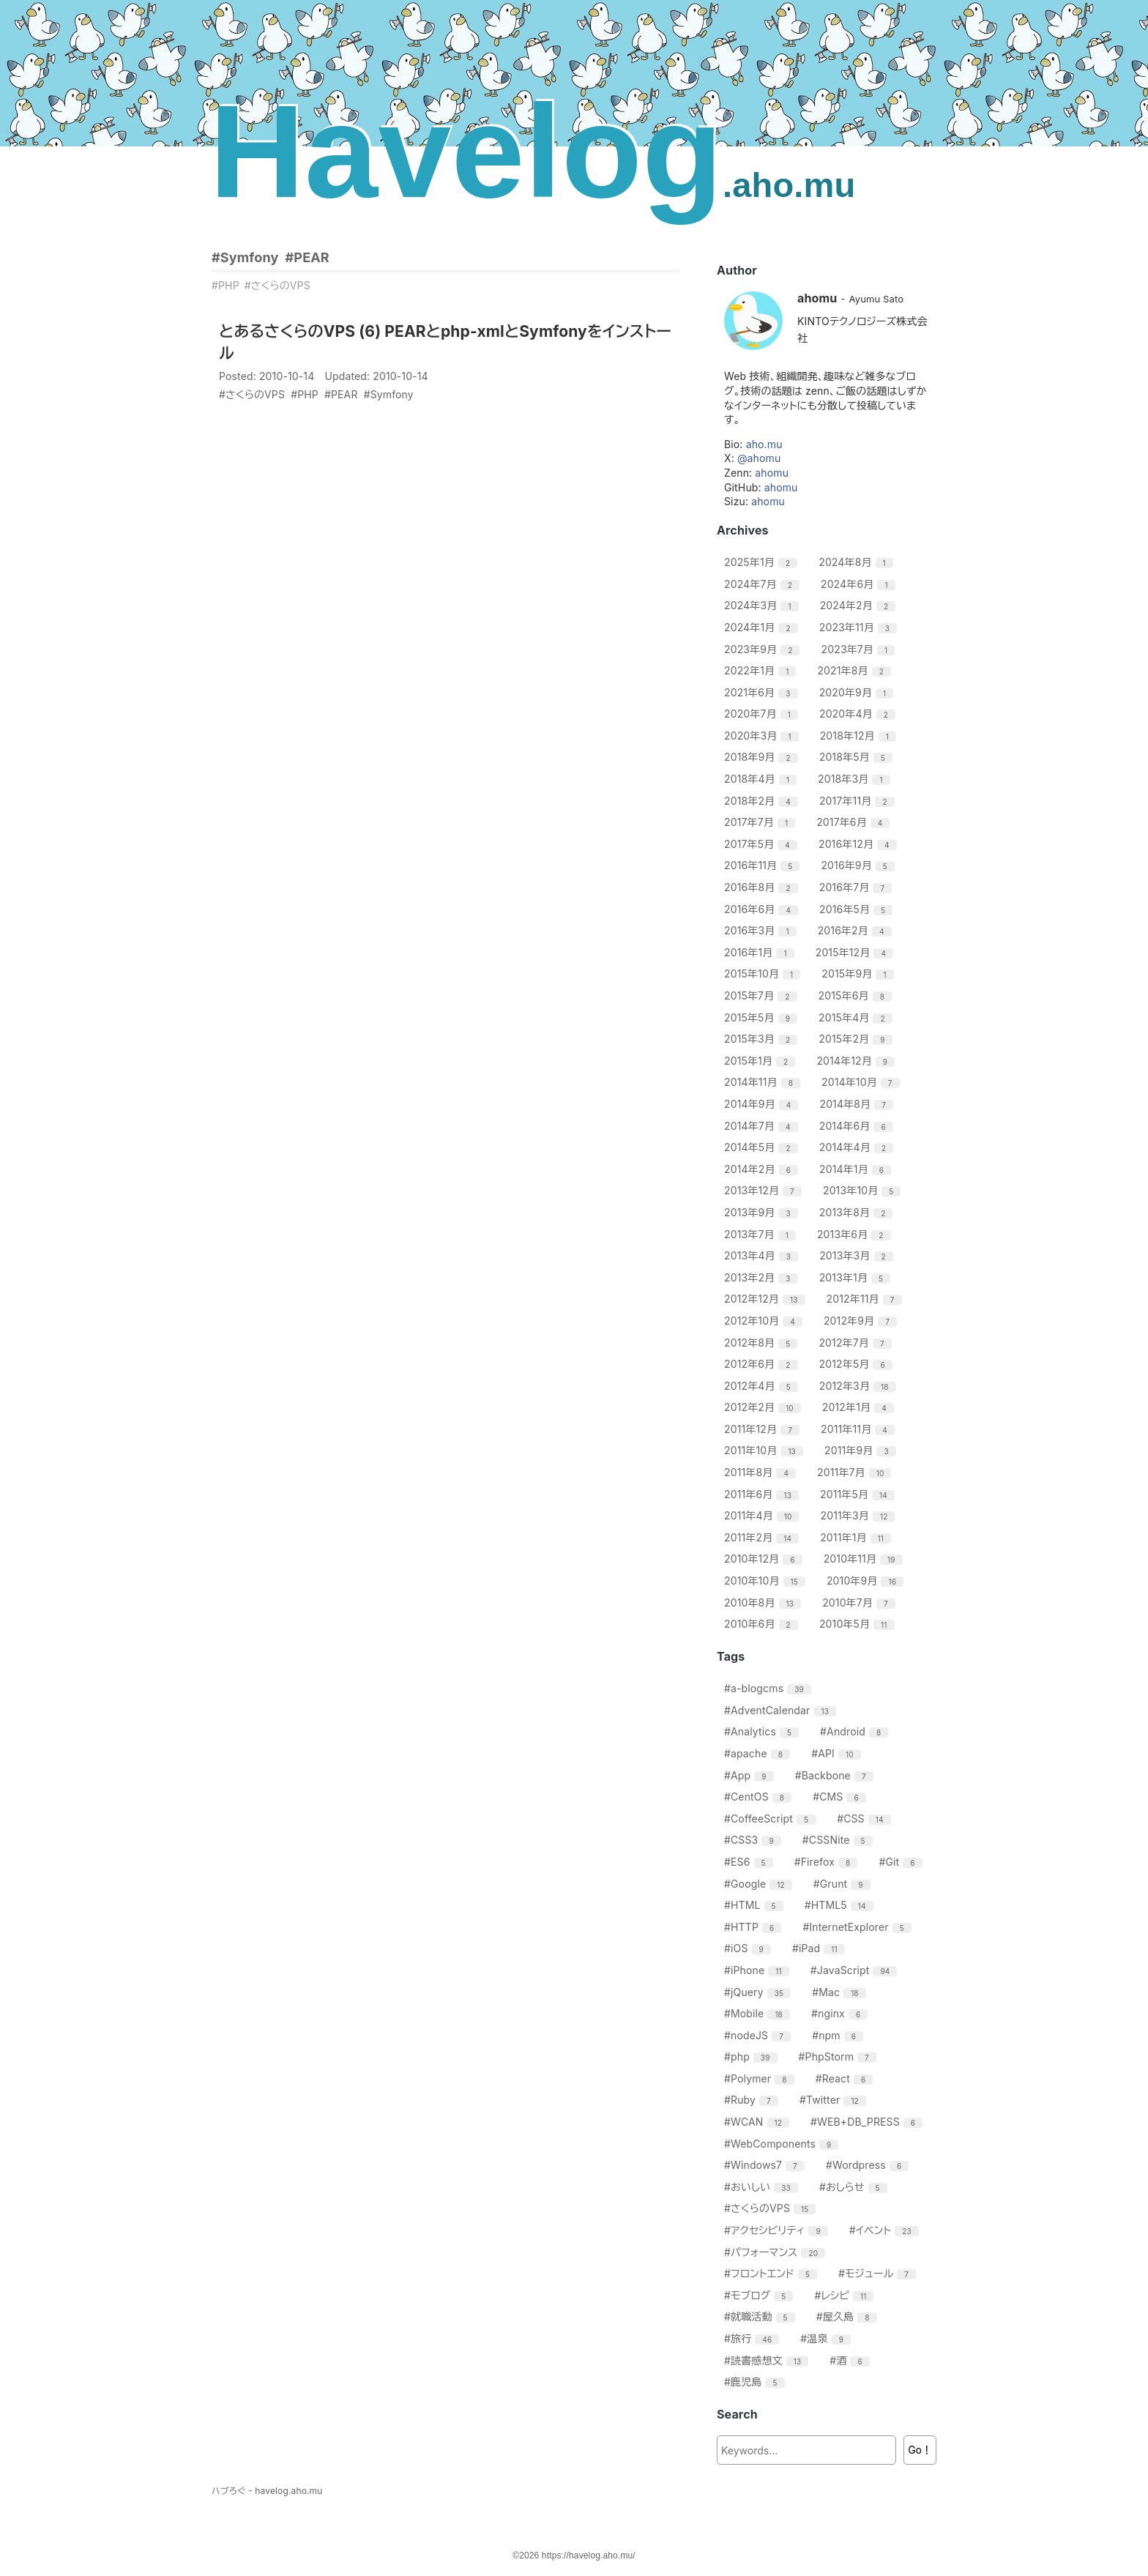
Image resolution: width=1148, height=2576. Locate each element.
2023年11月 (860, 627)
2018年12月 (860, 735)
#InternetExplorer (858, 1927)
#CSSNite (839, 1840)
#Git (902, 1861)
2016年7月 (857, 887)
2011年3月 (860, 1515)
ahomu (772, 472)
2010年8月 (764, 1602)
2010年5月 (858, 1624)
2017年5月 (762, 844)
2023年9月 (763, 649)
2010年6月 (763, 1624)
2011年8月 (762, 1472)
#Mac (840, 1992)
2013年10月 (863, 1190)
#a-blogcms (769, 1688)
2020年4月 (859, 713)
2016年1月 (761, 952)
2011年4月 (763, 1515)
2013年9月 (763, 1212)
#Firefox (828, 1861)
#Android (856, 1731)
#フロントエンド (772, 2273)
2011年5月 (859, 1494)
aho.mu (764, 444)
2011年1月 (857, 1537)
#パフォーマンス (776, 2252)
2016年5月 (857, 909)
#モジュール (879, 2273)
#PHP (225, 285)
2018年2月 (763, 800)
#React (846, 2078)
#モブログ (760, 2295)
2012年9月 (862, 1320)
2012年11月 (866, 1298)
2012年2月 (764, 1407)
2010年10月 (766, 1580)
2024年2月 (860, 605)
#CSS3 (754, 1840)
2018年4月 (762, 779)
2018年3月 (856, 779)
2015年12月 (856, 952)
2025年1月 (762, 562)
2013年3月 (858, 1255)
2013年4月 (763, 1255)
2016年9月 (859, 865)
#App (751, 1775)
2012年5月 (857, 1364)
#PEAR (307, 257)
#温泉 (827, 2338)
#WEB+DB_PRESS (868, 2121)
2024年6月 (860, 584)
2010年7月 (860, 1602)
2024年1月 (763, 627)
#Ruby (753, 2099)
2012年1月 (860, 1407)
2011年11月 (859, 1429)
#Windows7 (766, 2165)
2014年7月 (763, 1126)
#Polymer (761, 2078)
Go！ (920, 2449)
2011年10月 (765, 1450)
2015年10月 (764, 973)
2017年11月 (858, 800)
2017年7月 (761, 822)
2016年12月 (860, 844)
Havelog (532, 151)
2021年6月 (763, 692)
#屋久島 (848, 2316)
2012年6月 (763, 1364)
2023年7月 (860, 649)
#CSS (865, 1818)
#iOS (749, 1948)
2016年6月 (763, 909)
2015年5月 (762, 1017)
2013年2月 (763, 1277)
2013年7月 (762, 1234)
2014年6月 (858, 1126)
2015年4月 (857, 1017)
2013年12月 (764, 1190)
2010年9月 (867, 1580)
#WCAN (758, 2121)
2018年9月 (763, 757)
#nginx (841, 2013)
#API (837, 1753)
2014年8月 (858, 1104)
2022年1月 (762, 670)
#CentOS (759, 1796)
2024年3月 (763, 605)
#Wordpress (869, 2165)
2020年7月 (763, 713)
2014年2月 (763, 1169)
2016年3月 (762, 930)
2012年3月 (859, 1386)
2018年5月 (857, 757)
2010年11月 (865, 1558)
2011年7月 (856, 1472)
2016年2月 (856, 930)
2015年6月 (857, 995)
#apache (759, 1753)
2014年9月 (763, 1104)
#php (752, 2056)
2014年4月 (858, 1147)
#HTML (755, 1905)
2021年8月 (856, 670)
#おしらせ (855, 2187)
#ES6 (750, 1861)
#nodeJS (759, 2035)
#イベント (885, 2230)
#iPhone (758, 1970)
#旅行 (753, 2338)
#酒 (851, 2360)
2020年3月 (763, 735)
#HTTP (754, 1927)
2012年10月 (765, 1320)
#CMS (841, 1796)
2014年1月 (857, 1169)
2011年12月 (763, 1429)
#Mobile (759, 2013)
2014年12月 (857, 1060)
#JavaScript (855, 1970)
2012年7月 (857, 1342)
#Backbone (836, 1775)
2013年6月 (856, 1234)
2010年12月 (765, 1558)
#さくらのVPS (277, 285)
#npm (839, 2035)
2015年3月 (762, 1038)
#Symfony (245, 257)
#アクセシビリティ (778, 2230)
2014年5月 (763, 1147)
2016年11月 (763, 865)
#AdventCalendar (782, 1710)
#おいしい (763, 2187)
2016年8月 (763, 887)
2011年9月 (862, 1450)
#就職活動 (761, 2316)
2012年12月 (766, 1298)
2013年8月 (858, 1212)
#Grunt (843, 1883)
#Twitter (835, 2099)
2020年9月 (858, 692)
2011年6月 (763, 1494)
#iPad (820, 1948)
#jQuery (759, 1992)
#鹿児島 (756, 2381)
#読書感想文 (768, 2360)
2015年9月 (859, 973)
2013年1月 (856, 1277)
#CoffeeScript (771, 1818)
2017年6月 (854, 822)
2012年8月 (762, 1342)
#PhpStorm (839, 2056)
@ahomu (758, 458)
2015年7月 (762, 995)
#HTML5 (841, 1905)
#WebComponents (783, 2143)
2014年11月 (764, 1082)
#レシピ (846, 2295)
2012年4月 (763, 1386)
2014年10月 (862, 1082)
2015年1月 (761, 1060)
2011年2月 (763, 1537)
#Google (760, 1883)
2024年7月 (763, 584)
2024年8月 (858, 562)
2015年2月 (857, 1038)
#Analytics (763, 1731)
